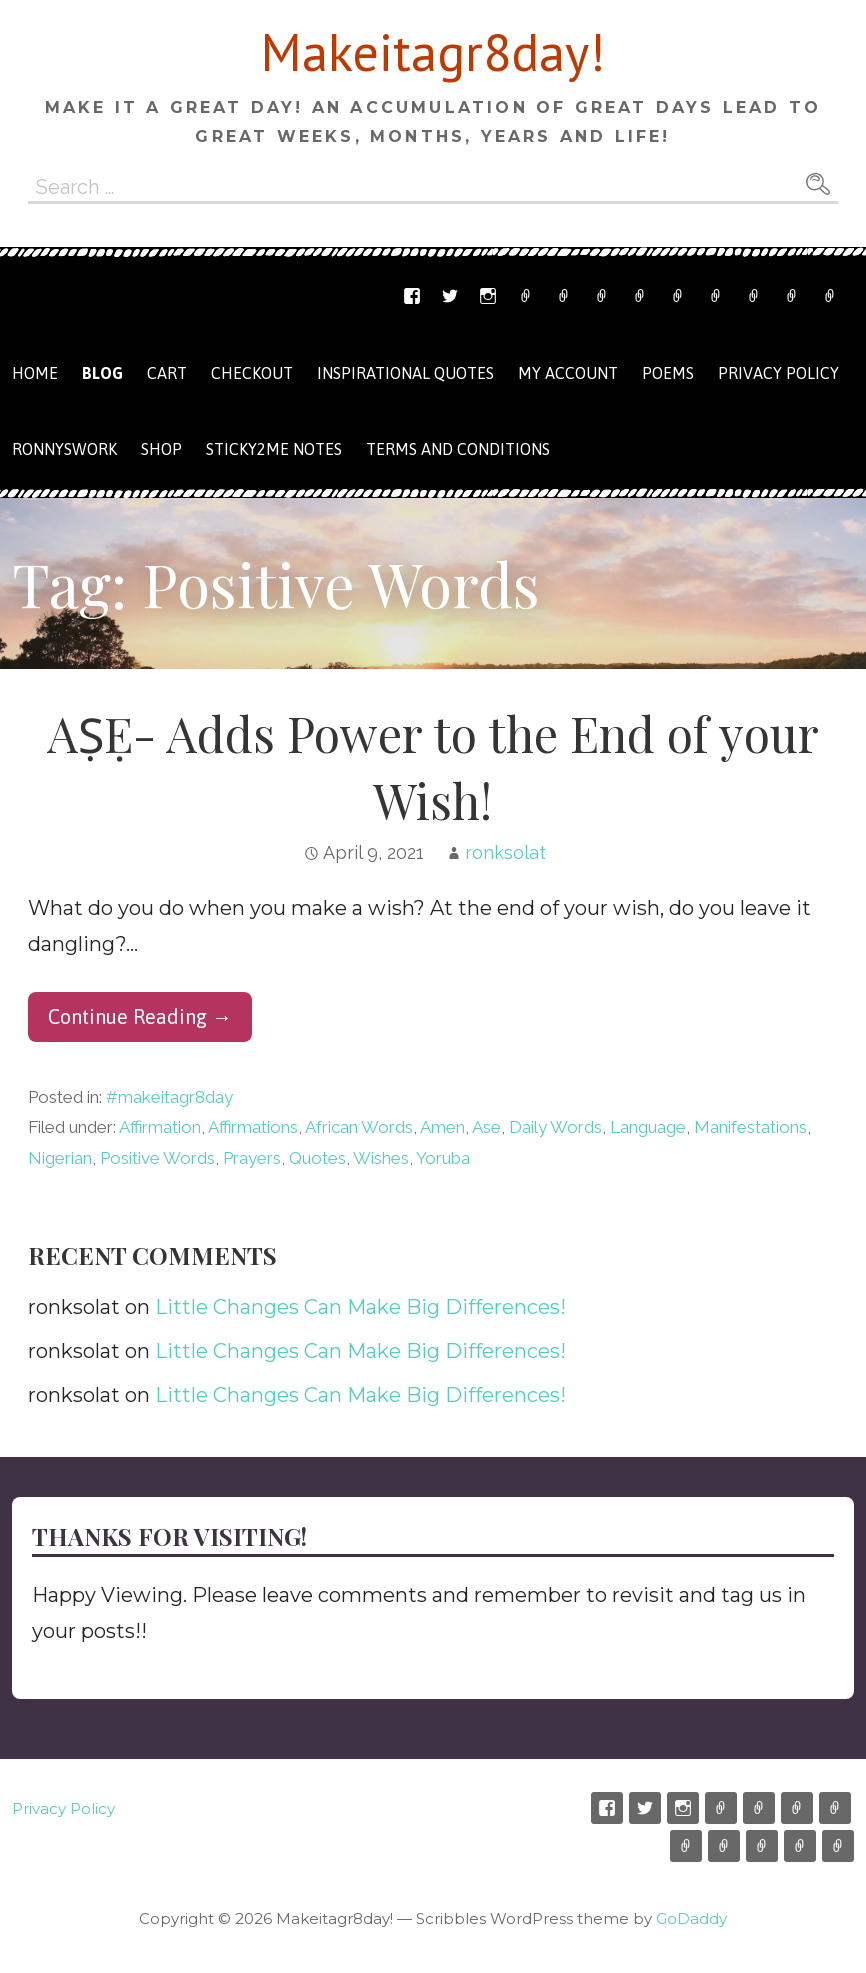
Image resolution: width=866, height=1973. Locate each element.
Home (35, 373)
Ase (486, 1127)
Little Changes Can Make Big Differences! (360, 1307)
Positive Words (157, 1158)
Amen (442, 1127)
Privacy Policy (830, 296)
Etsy (526, 296)
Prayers (252, 1158)
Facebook (412, 296)
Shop (640, 296)
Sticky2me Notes (274, 449)
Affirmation (160, 1127)
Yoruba (443, 1158)
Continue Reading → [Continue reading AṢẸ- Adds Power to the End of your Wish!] (140, 1016)
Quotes (317, 1158)
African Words (359, 1127)
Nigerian (60, 1158)
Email (564, 296)
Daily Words (555, 1127)
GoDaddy (691, 1918)
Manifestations (750, 1127)
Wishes (381, 1158)
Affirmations (253, 1127)
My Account (754, 296)
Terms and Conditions (792, 296)
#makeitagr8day (169, 1097)
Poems (668, 373)
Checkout (716, 296)
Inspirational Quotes (405, 373)
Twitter (450, 296)
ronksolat (505, 852)
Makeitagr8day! (433, 51)
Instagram (488, 296)
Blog (102, 373)
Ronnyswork (602, 296)
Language (648, 1127)
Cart (678, 296)
